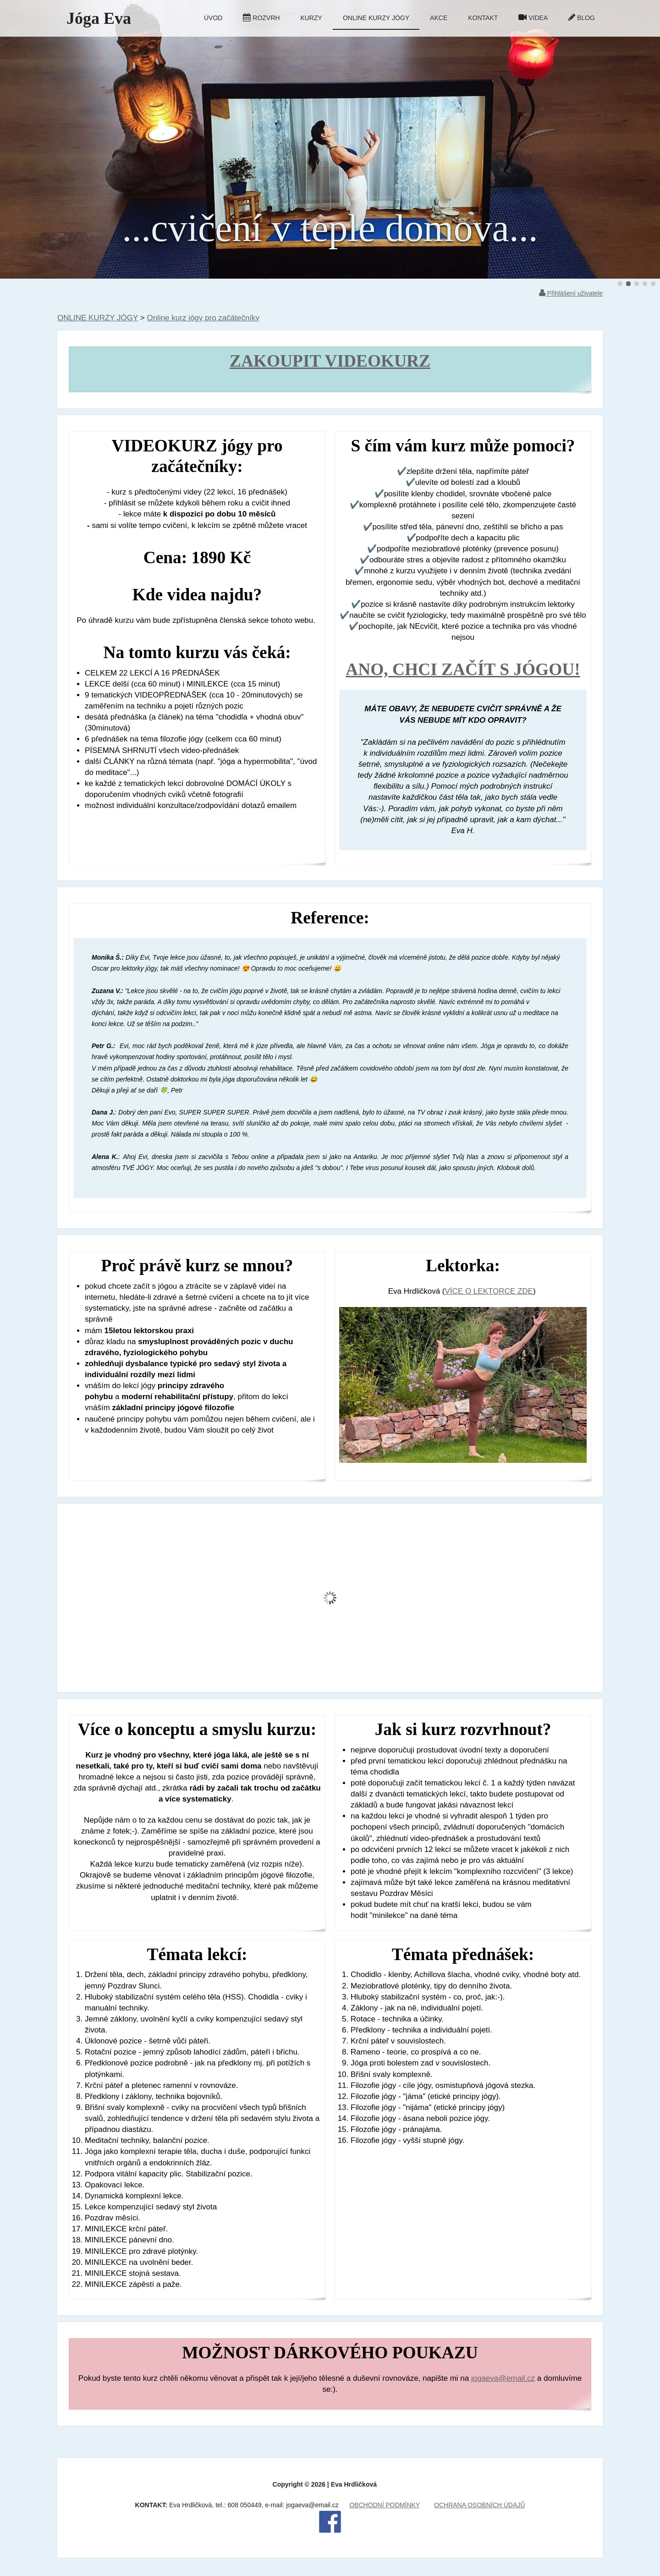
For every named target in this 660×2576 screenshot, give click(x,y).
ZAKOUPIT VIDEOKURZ (330, 361)
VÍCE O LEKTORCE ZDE (489, 1291)
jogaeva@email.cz (503, 2378)
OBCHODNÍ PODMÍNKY (384, 2505)
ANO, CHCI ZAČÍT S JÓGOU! (463, 669)
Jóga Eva (98, 18)
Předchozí (29, 139)
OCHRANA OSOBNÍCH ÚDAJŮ (479, 2505)
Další (630, 139)
